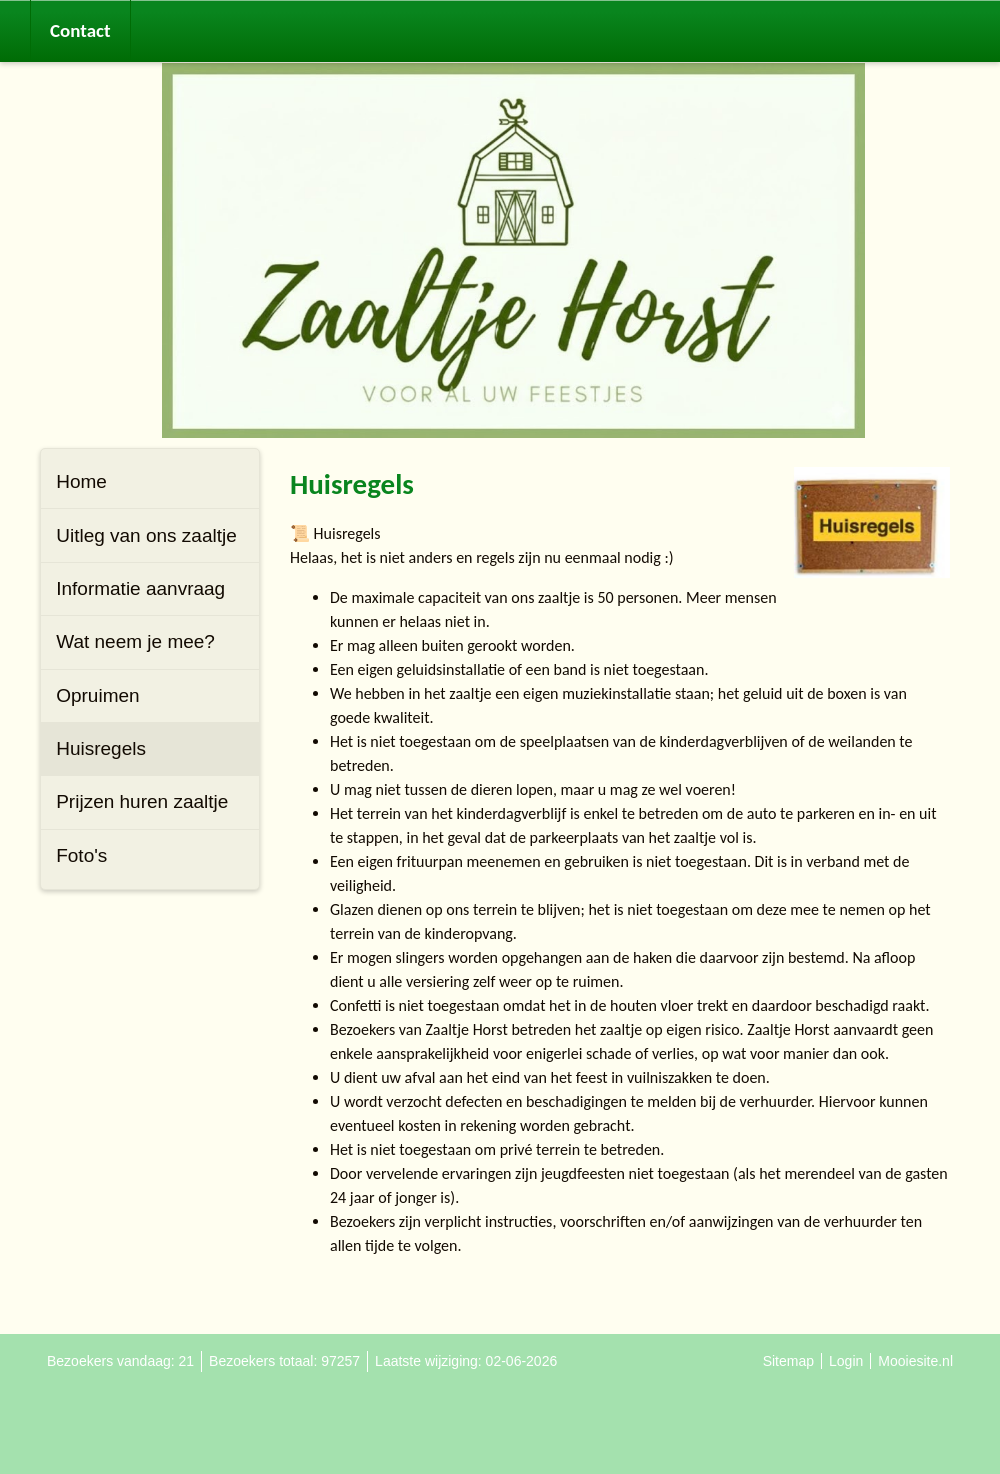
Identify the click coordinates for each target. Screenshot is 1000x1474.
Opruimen (97, 695)
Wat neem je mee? (135, 641)
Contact (80, 30)
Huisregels (101, 748)
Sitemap (788, 1361)
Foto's (81, 855)
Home (81, 481)
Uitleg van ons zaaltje (146, 535)
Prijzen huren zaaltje (142, 801)
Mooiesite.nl (915, 1361)
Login (846, 1361)
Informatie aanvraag (140, 588)
